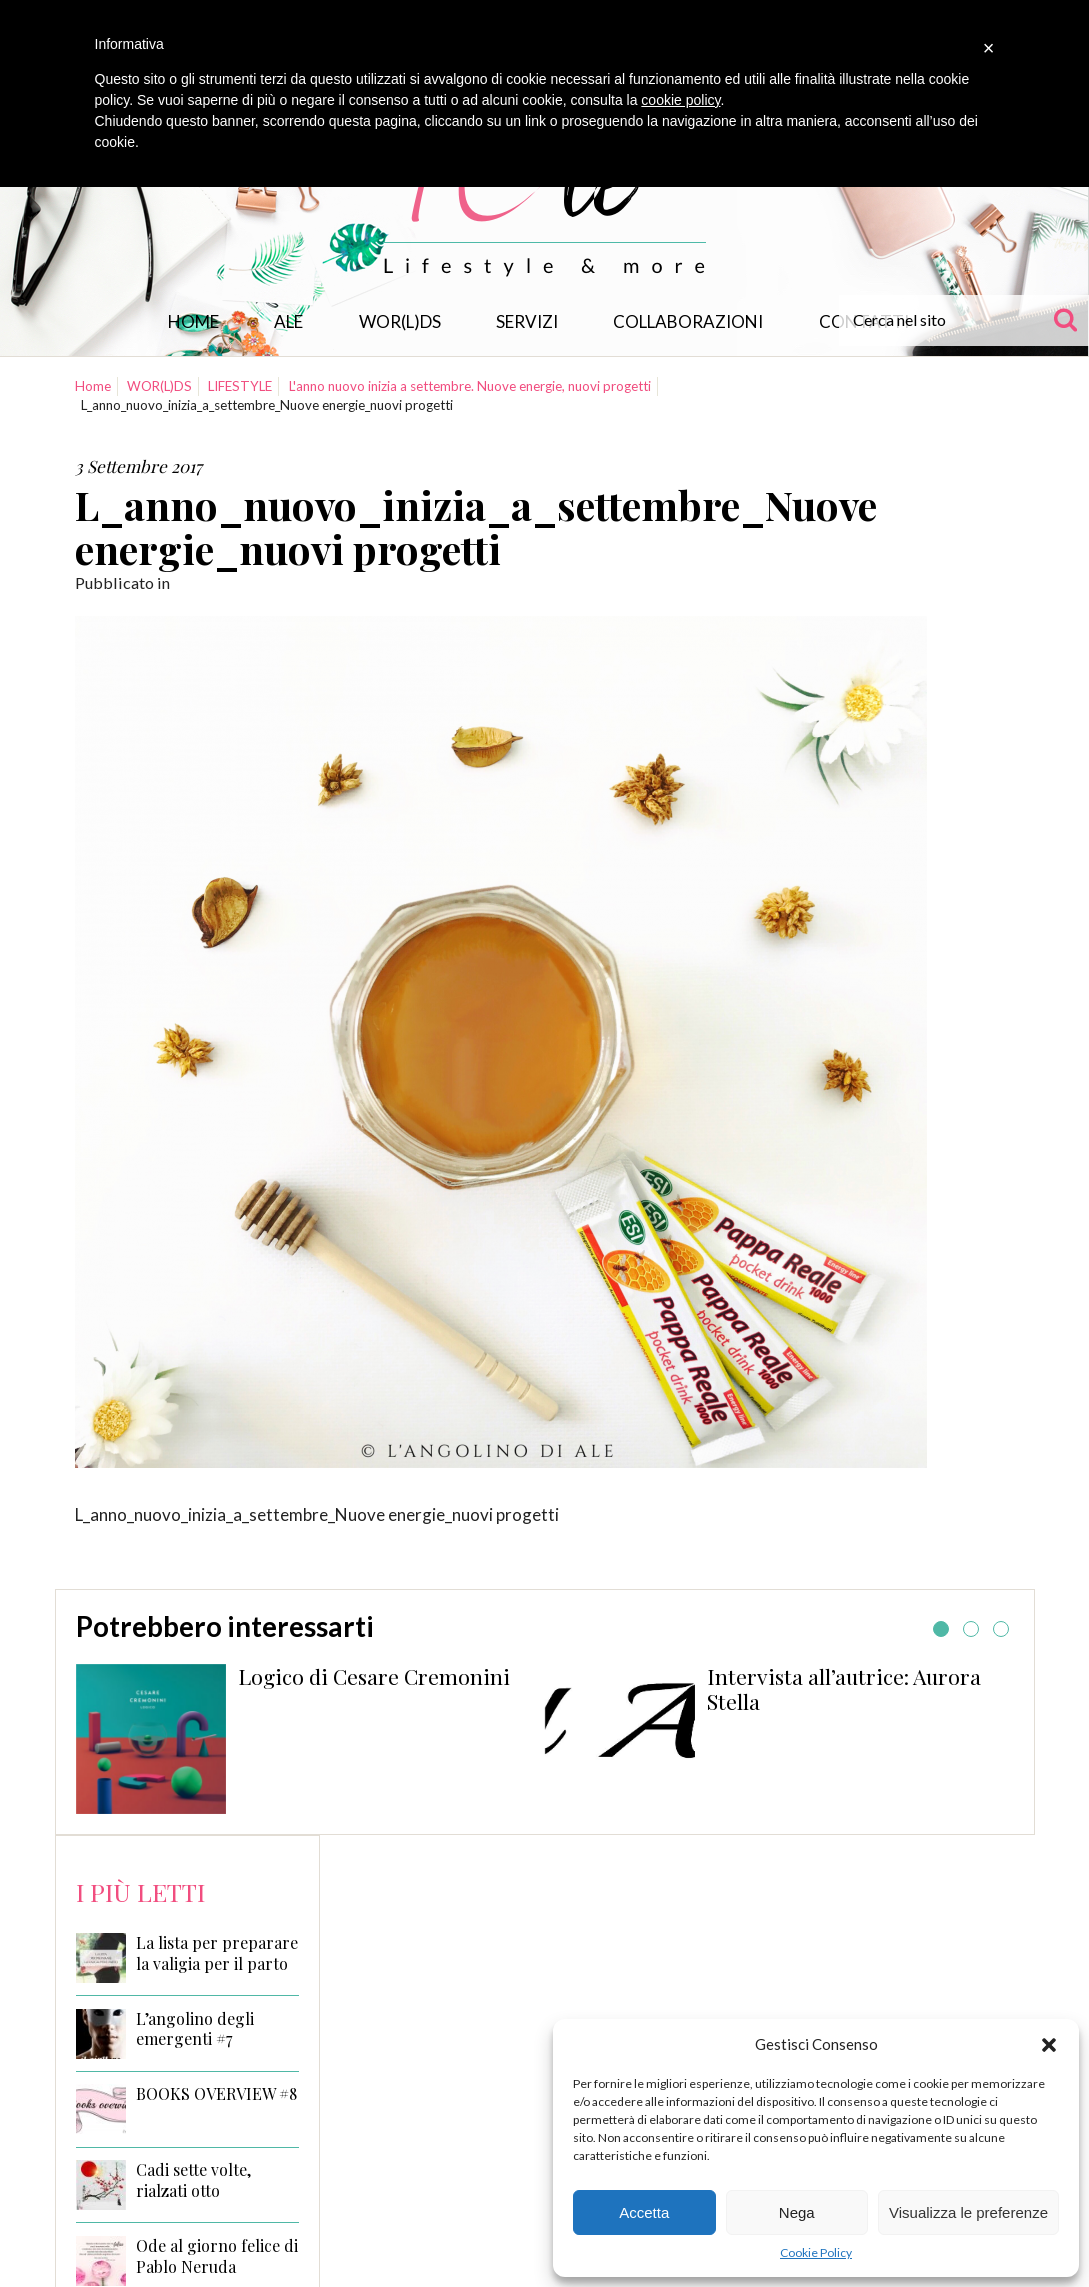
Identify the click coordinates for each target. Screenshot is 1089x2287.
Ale (288, 321)
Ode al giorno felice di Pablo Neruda (217, 2256)
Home (193, 321)
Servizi (527, 321)
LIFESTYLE (240, 386)
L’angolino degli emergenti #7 (195, 2029)
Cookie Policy (816, 2252)
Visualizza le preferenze (968, 2212)
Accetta (644, 2212)
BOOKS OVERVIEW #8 (216, 2094)
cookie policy (680, 100)
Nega (797, 2212)
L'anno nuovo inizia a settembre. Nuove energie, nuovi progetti (470, 386)
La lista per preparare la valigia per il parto (217, 1953)
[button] (1049, 2045)
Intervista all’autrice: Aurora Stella (844, 1689)
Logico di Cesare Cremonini (374, 1676)
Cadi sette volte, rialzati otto (193, 2180)
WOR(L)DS (400, 321)
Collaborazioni (688, 321)
